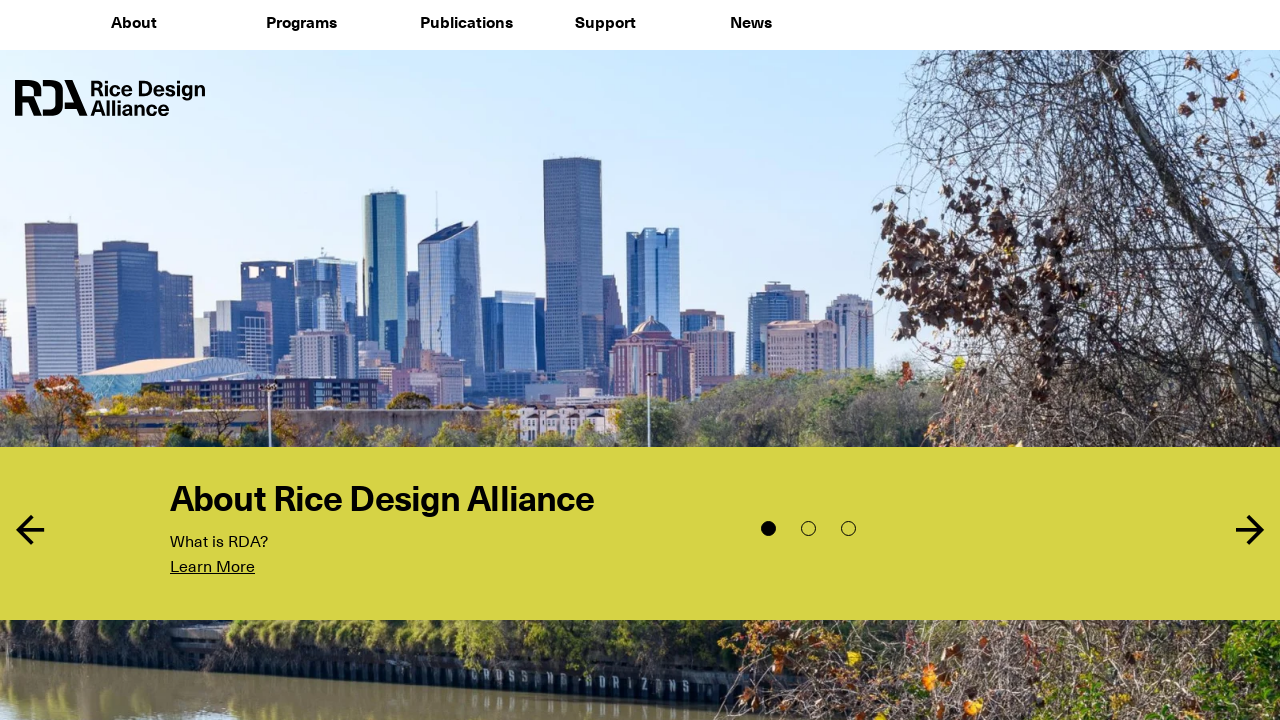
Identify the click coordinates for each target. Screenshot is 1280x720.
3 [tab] (848, 528)
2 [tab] (808, 528)
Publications (466, 23)
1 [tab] (768, 528)
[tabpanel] (640, 360)
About (134, 23)
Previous (30, 530)
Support (605, 23)
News (751, 23)
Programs (301, 23)
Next (1250, 530)
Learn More (212, 567)
